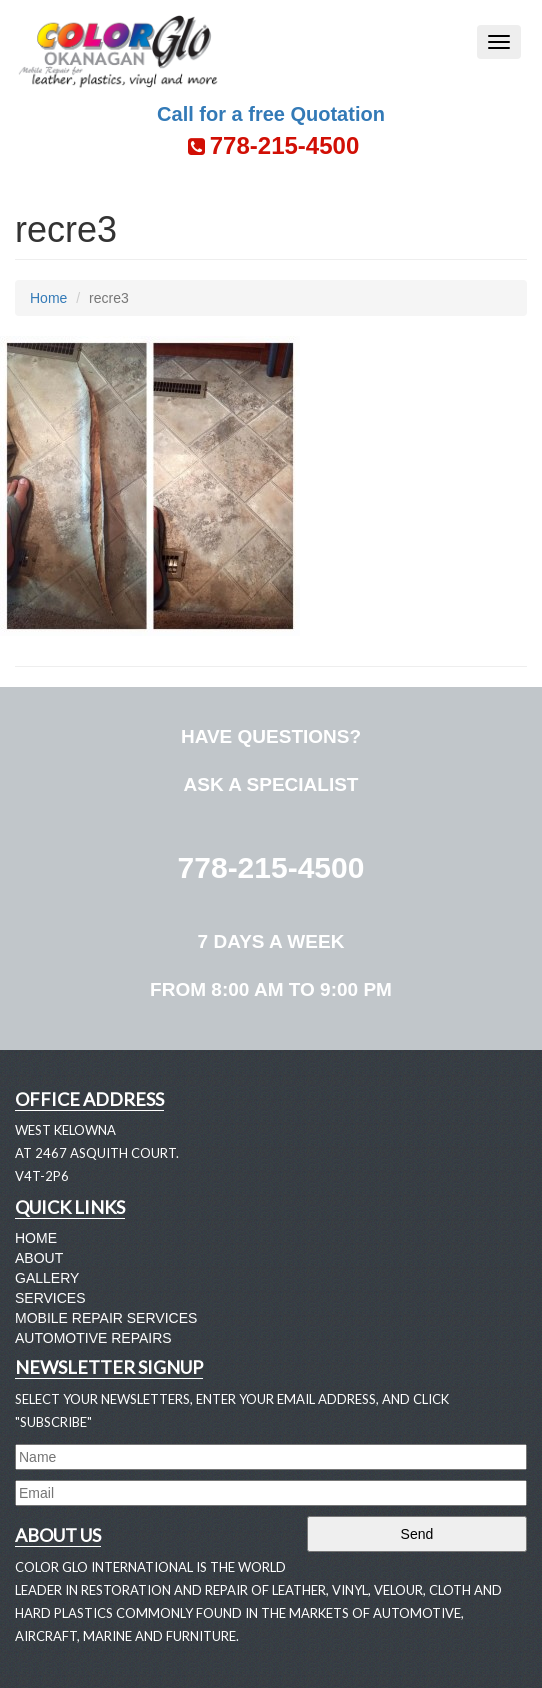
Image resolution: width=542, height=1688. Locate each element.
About (39, 1258)
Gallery (47, 1278)
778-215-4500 (271, 867)
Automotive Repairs (93, 1338)
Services (50, 1298)
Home (48, 298)
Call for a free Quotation (271, 114)
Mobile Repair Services (106, 1318)
